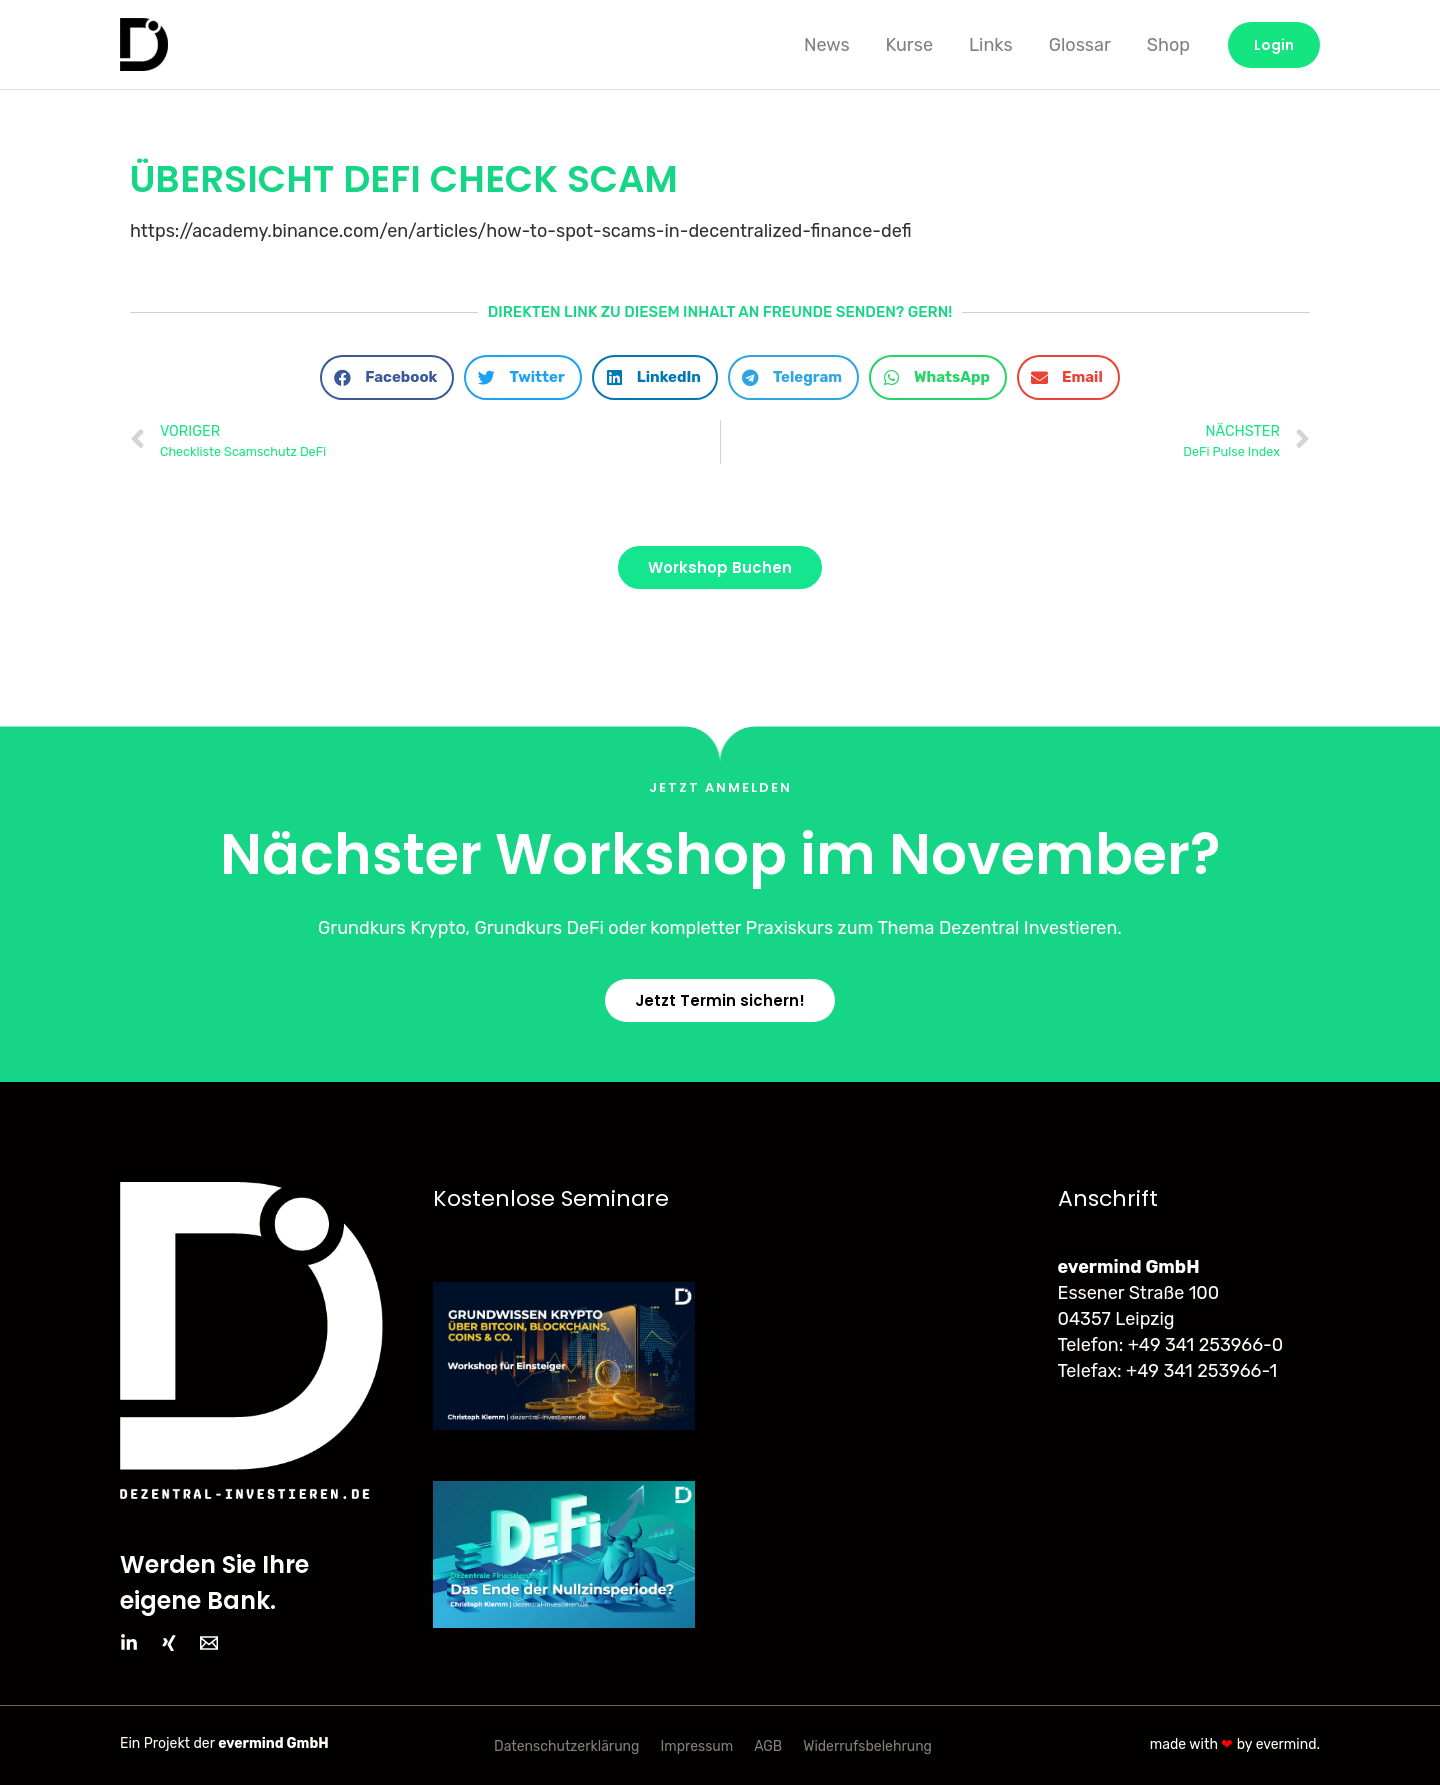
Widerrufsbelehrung (867, 1745)
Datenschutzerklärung (567, 1745)
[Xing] (169, 1643)
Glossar (1080, 45)
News (827, 45)
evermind (1286, 1743)
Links (991, 45)
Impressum (696, 1745)
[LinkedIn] (129, 1643)
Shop (1168, 45)
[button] (387, 377)
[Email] (209, 1643)
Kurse (909, 45)
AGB (768, 1745)
